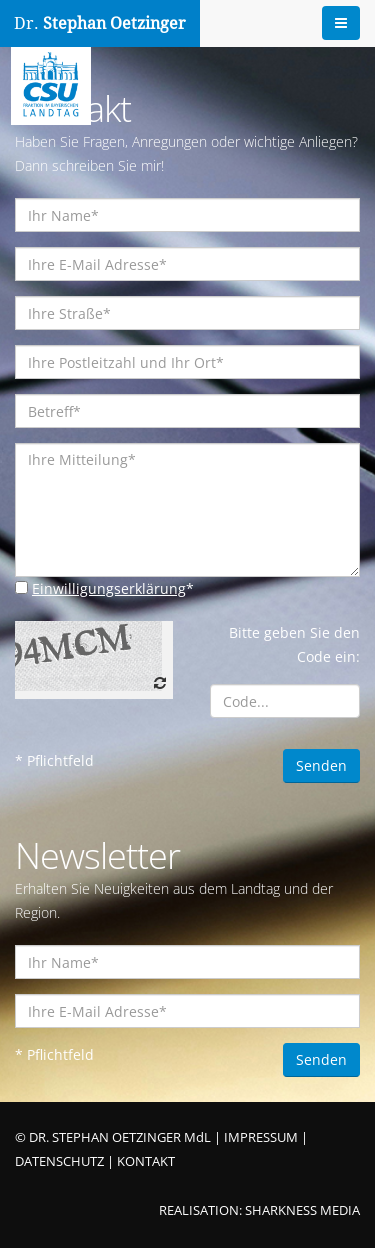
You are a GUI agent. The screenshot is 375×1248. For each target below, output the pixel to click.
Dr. (100, 23)
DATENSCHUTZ (59, 1161)
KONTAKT (146, 1161)
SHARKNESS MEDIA (302, 1210)
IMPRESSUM (261, 1137)
